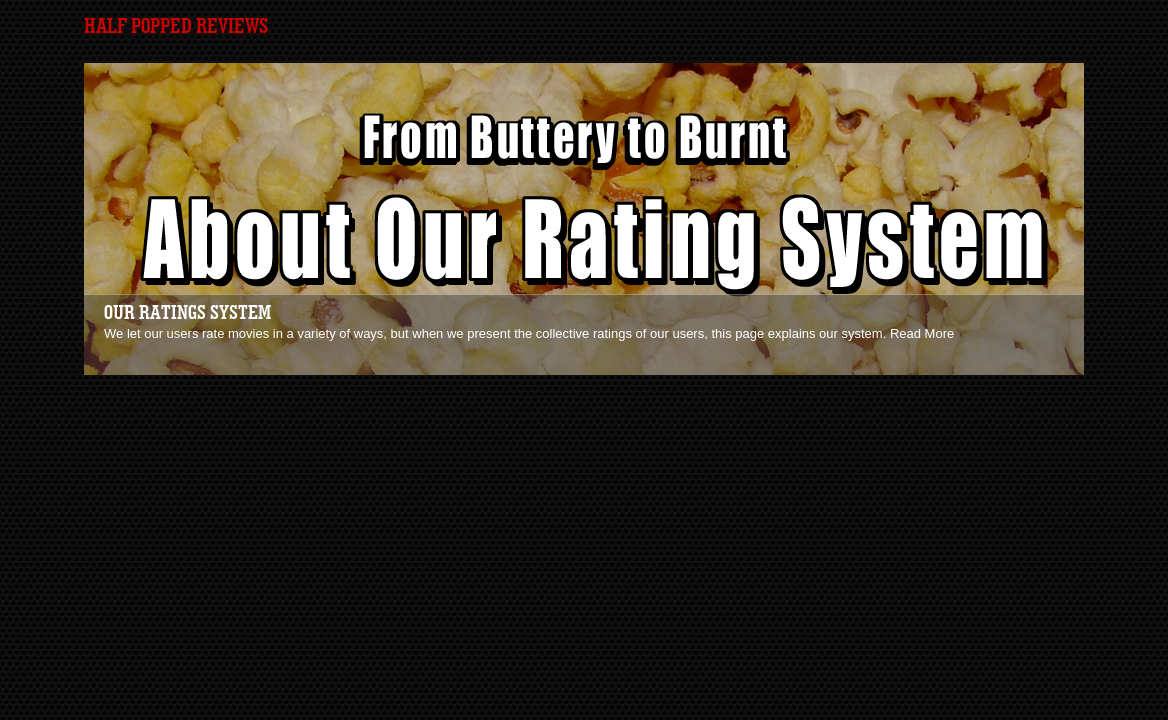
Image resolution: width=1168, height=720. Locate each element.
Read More (922, 333)
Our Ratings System (187, 313)
